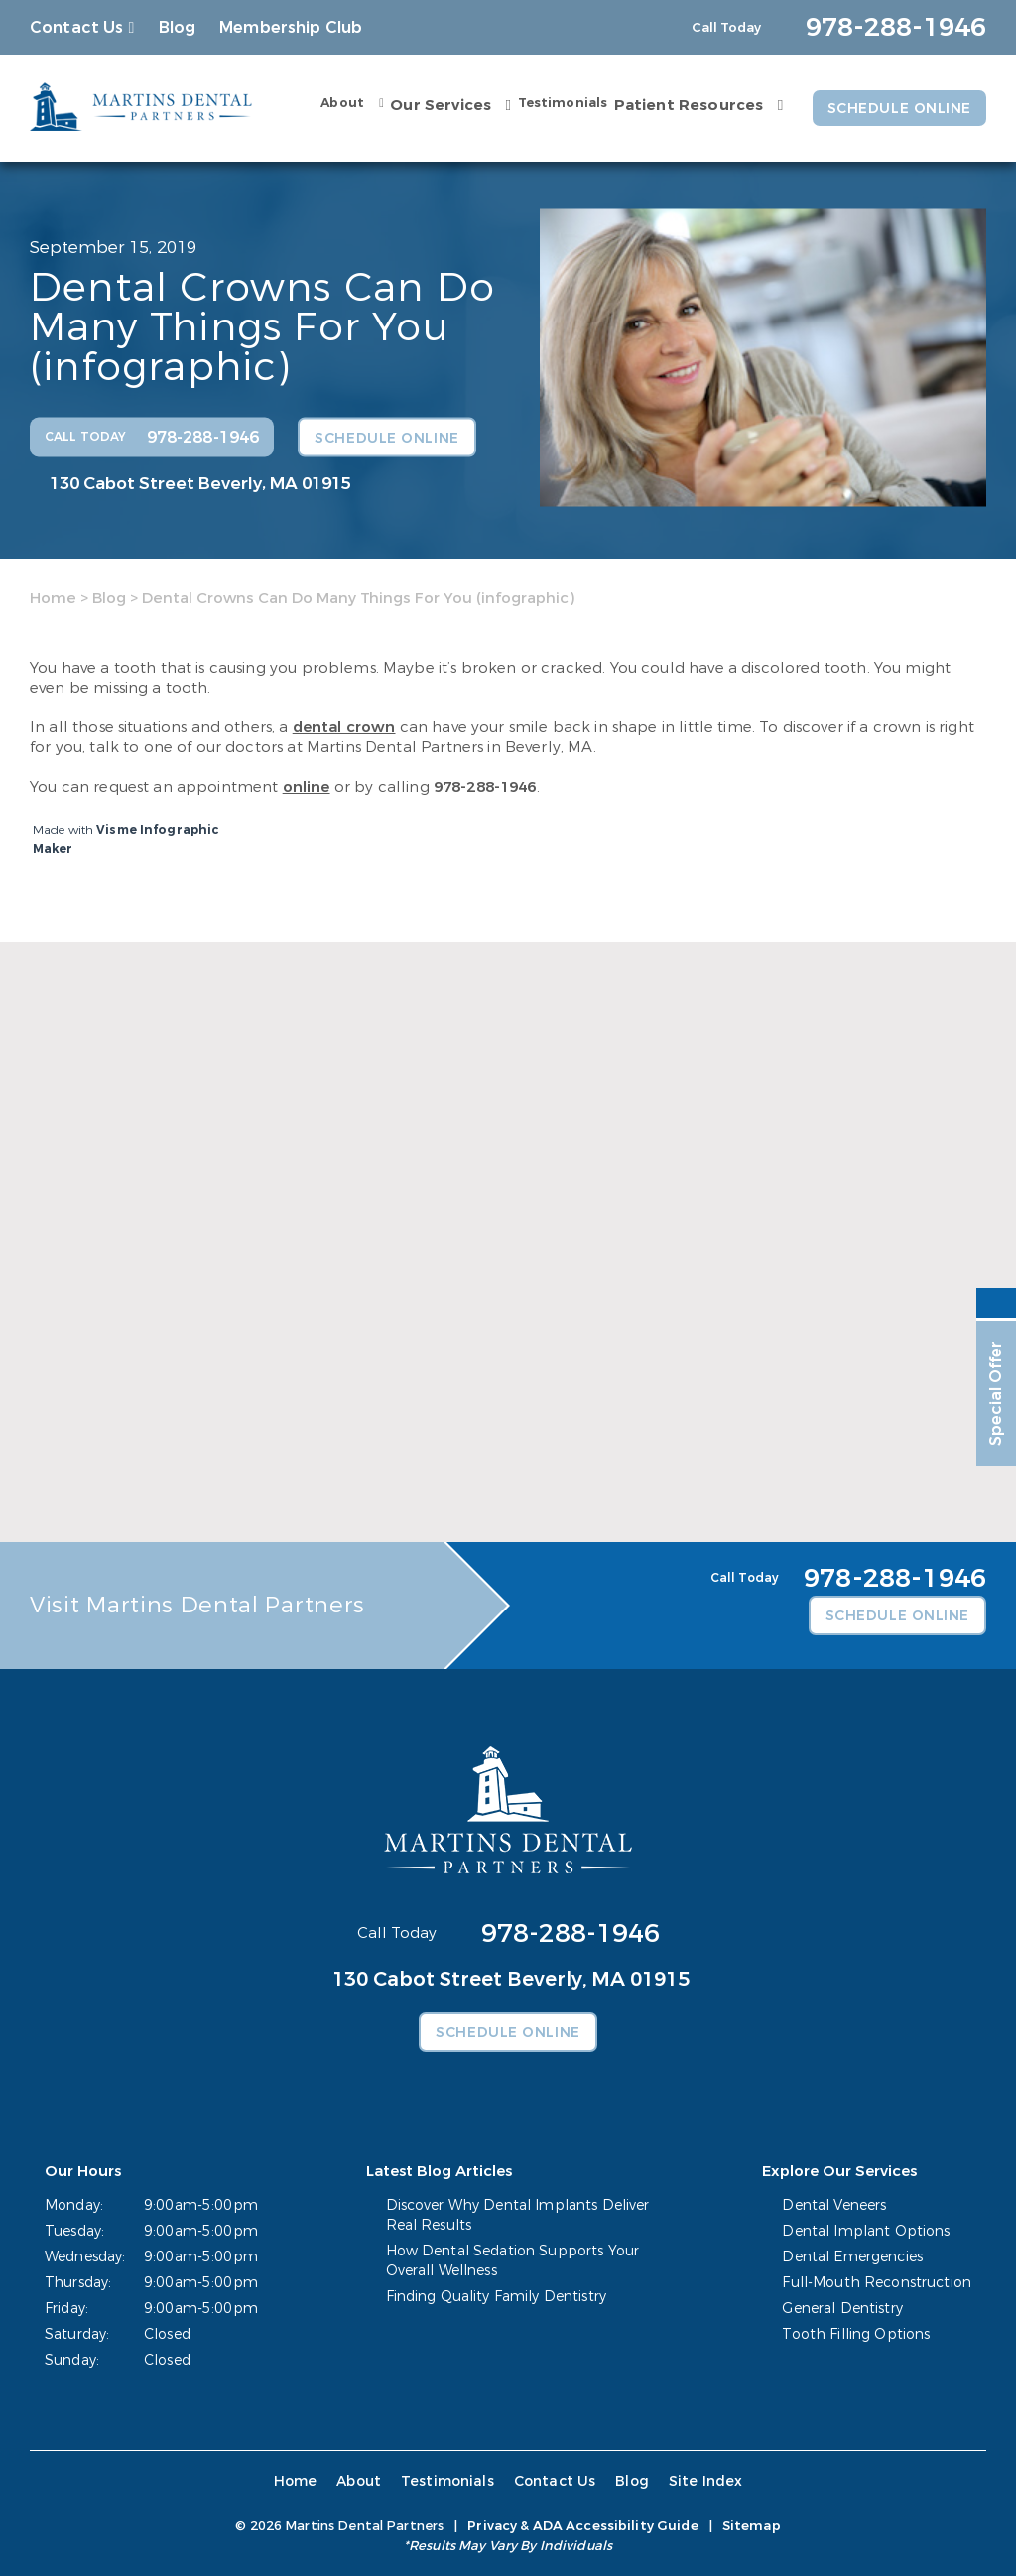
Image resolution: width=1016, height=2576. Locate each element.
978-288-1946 (485, 787)
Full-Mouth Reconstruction (877, 2282)
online (306, 787)
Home (53, 598)
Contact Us (77, 27)
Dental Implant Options (867, 2231)
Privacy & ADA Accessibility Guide (582, 2525)
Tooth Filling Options (857, 2334)
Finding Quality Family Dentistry (496, 2296)
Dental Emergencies (853, 2257)
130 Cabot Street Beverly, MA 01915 (200, 482)
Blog (177, 27)
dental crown (344, 727)
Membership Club (290, 27)
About (342, 103)
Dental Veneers (835, 2205)
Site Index (706, 2481)
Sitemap (751, 2525)
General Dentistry (843, 2308)
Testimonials (562, 103)
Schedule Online (899, 108)
